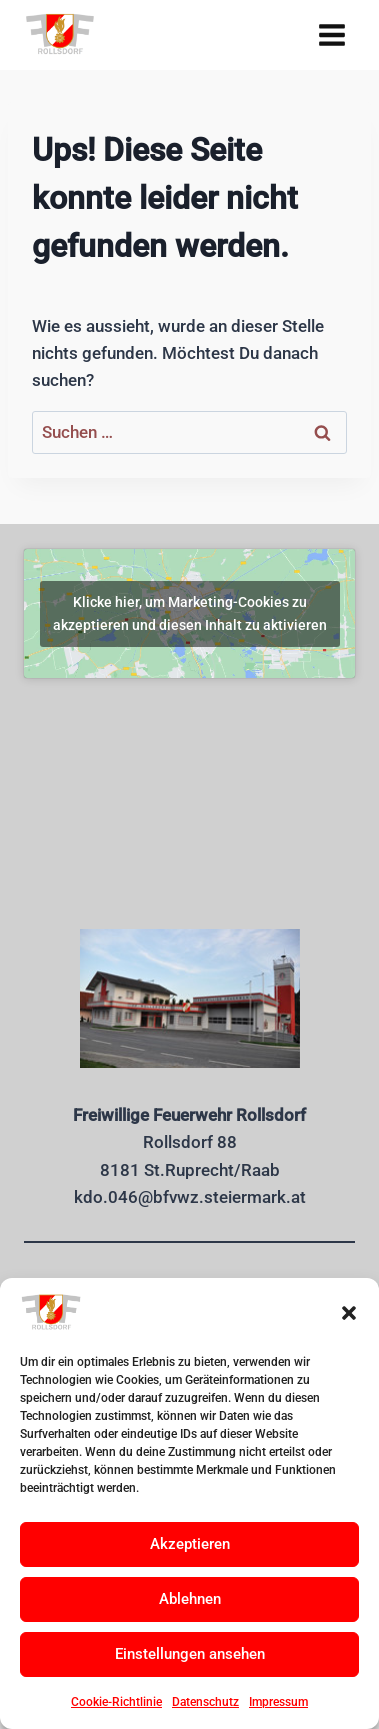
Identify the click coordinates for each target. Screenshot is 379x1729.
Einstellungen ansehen (190, 1654)
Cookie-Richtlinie (116, 1702)
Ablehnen (190, 1599)
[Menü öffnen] (331, 34)
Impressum (278, 1702)
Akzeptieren (190, 1544)
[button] (349, 1313)
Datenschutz (205, 1702)
